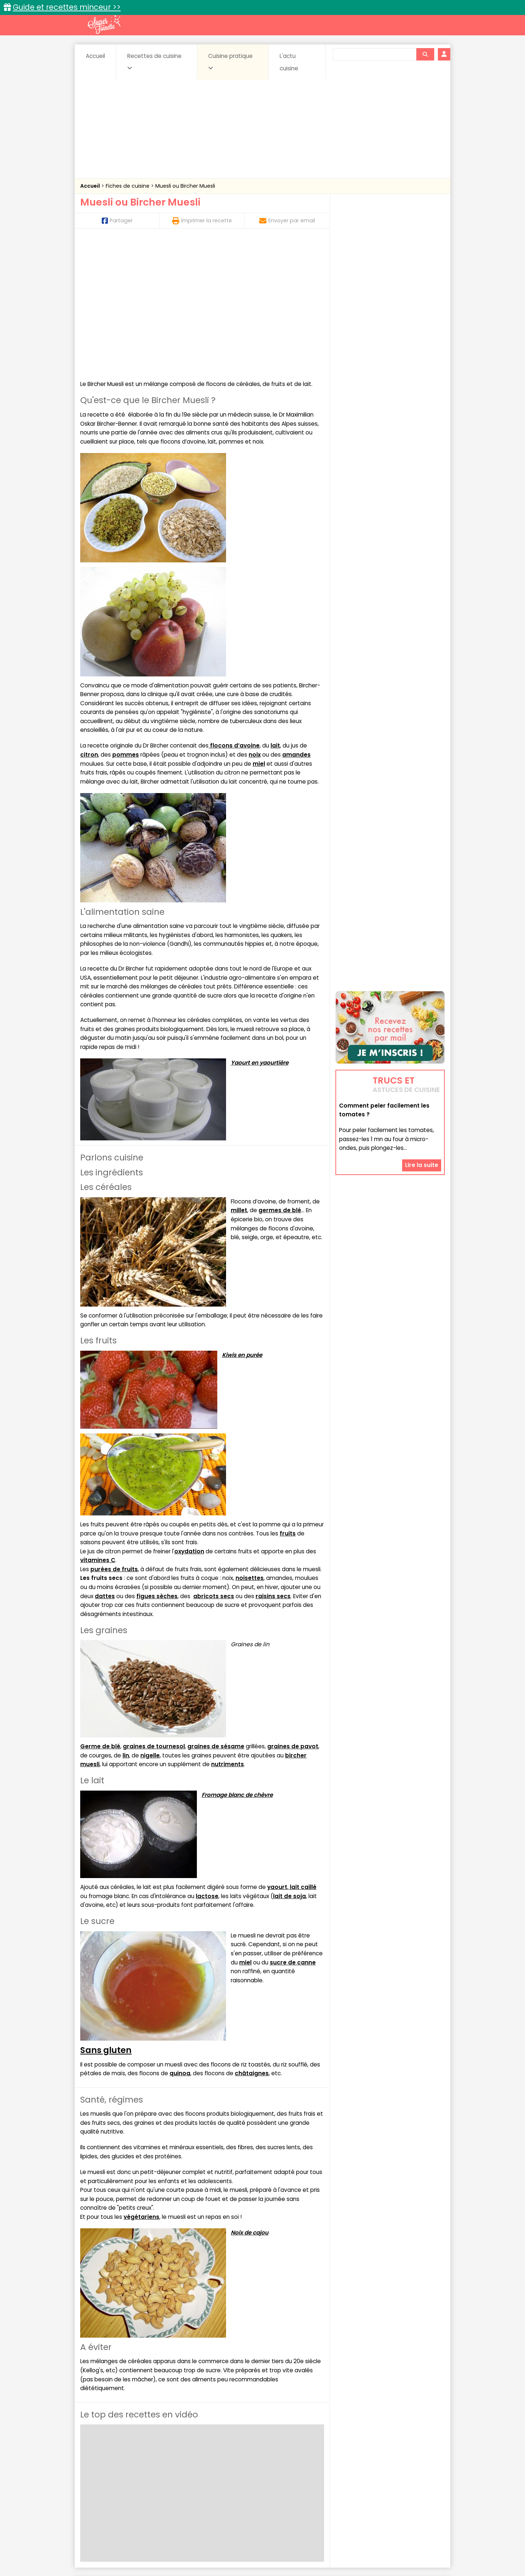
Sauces (221, 2490)
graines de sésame (215, 1614)
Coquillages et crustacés (371, 2477)
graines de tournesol (154, 1614)
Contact (167, 2547)
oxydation (189, 1418)
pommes (125, 622)
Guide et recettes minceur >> (67, 7)
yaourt (277, 1754)
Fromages (288, 2484)
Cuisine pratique (230, 61)
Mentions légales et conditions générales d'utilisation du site (260, 2547)
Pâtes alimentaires (117, 2490)
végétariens (141, 2084)
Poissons (161, 2490)
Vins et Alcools (379, 2490)
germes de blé (279, 1078)
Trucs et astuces (365, 2461)
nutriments (227, 1632)
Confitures (280, 2477)
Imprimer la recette (202, 220)
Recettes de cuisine (154, 61)
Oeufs (381, 2484)
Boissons (210, 2477)
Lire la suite (421, 1121)
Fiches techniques (300, 2461)
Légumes (350, 2484)
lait (275, 613)
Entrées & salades (143, 2484)
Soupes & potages (264, 2490)
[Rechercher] (425, 54)
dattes (105, 1463)
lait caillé (302, 1754)
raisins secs (273, 1463)
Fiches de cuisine (128, 186)
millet (239, 1078)
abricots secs (213, 1463)
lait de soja (289, 1763)
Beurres (179, 2477)
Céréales (244, 2477)
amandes (296, 622)
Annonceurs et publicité (118, 2547)
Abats (101, 2477)
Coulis (420, 2477)
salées (192, 2490)
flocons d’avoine (234, 613)
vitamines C (97, 1428)
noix (255, 622)
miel (259, 631)
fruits (288, 1401)
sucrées (308, 2490)
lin (125, 1623)
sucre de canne (293, 1830)
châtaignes (252, 1940)
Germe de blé (100, 1614)
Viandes (340, 2490)
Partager (117, 220)
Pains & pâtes (416, 2484)
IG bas (319, 2484)
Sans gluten (106, 1917)
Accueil (95, 56)
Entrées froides (246, 2484)
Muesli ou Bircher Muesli (185, 186)
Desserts (99, 2484)
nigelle (150, 1623)
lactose (207, 1763)
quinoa (180, 1940)
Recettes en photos (231, 2461)
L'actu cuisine (289, 62)
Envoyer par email (287, 220)
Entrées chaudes (197, 2484)
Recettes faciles (163, 2461)
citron (89, 622)
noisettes (250, 1445)
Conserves (317, 2477)
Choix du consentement (347, 2554)
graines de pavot (292, 1614)
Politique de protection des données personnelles (247, 2554)
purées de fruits (114, 1436)
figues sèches (157, 1463)
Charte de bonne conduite (375, 2547)
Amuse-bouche (139, 2477)
